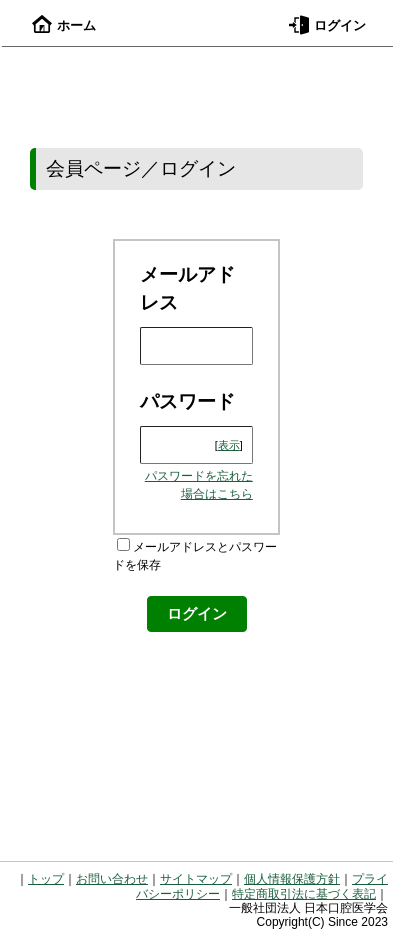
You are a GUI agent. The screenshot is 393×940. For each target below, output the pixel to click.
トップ (46, 879)
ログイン (327, 25)
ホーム (64, 25)
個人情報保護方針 (292, 879)
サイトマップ (196, 879)
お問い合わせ (112, 879)
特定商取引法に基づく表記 (304, 894)
